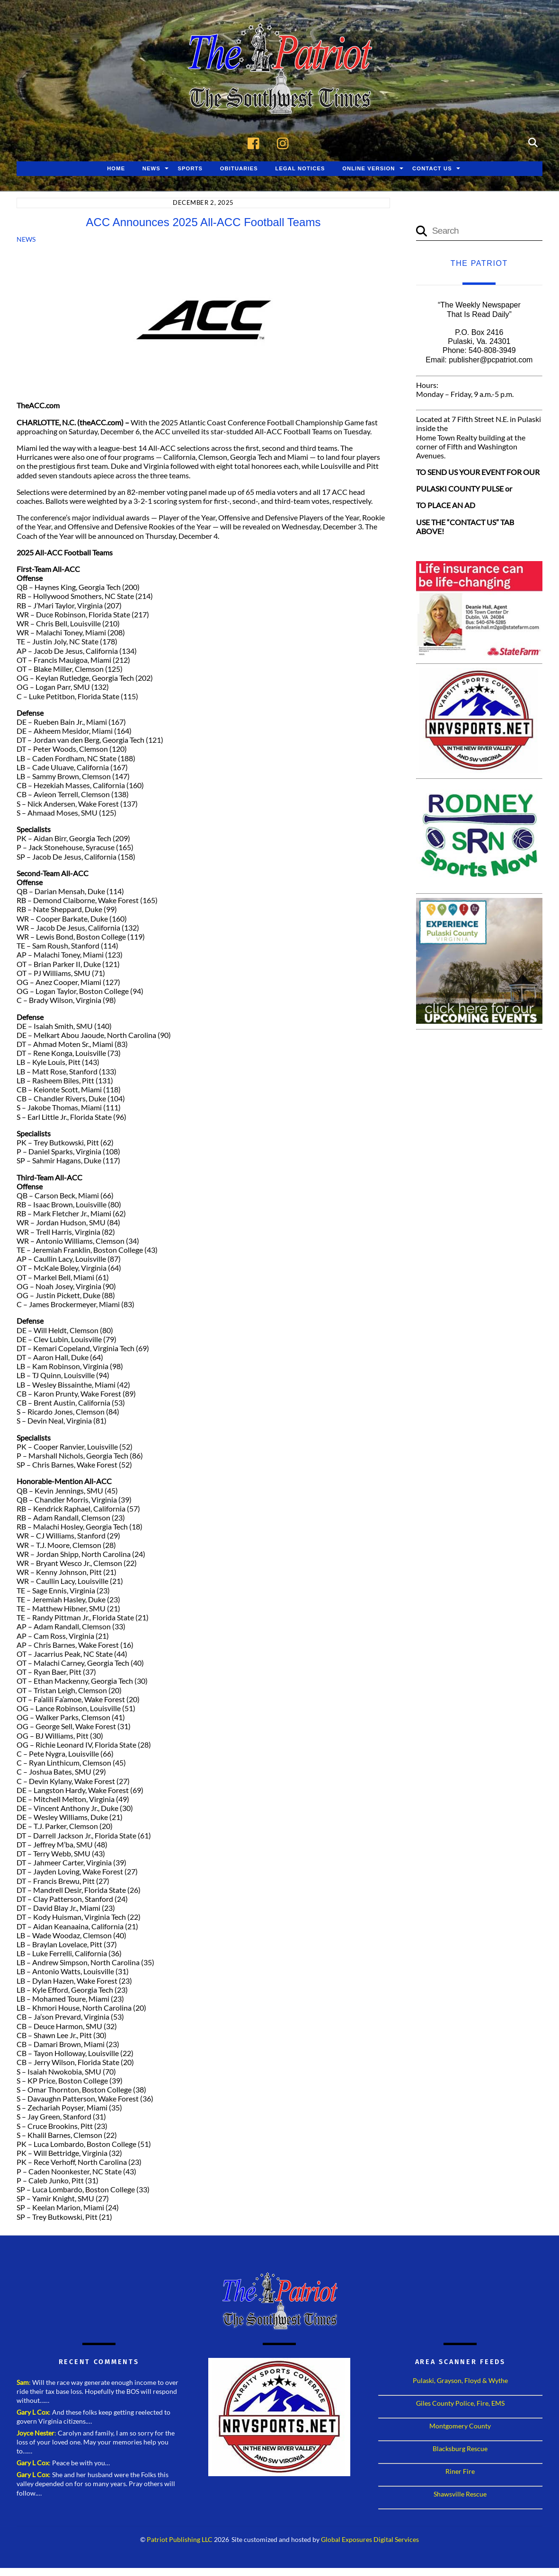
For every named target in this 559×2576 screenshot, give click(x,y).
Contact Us (432, 169)
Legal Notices (300, 169)
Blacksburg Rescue (460, 2449)
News (151, 169)
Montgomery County (460, 2426)
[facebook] (256, 142)
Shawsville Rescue (460, 2494)
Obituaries (239, 169)
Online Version (368, 169)
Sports (190, 169)
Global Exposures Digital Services (370, 2540)
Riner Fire (460, 2472)
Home (116, 169)
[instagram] (285, 142)
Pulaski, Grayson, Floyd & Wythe (460, 2381)
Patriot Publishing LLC (180, 2540)
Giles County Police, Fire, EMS (460, 2404)
